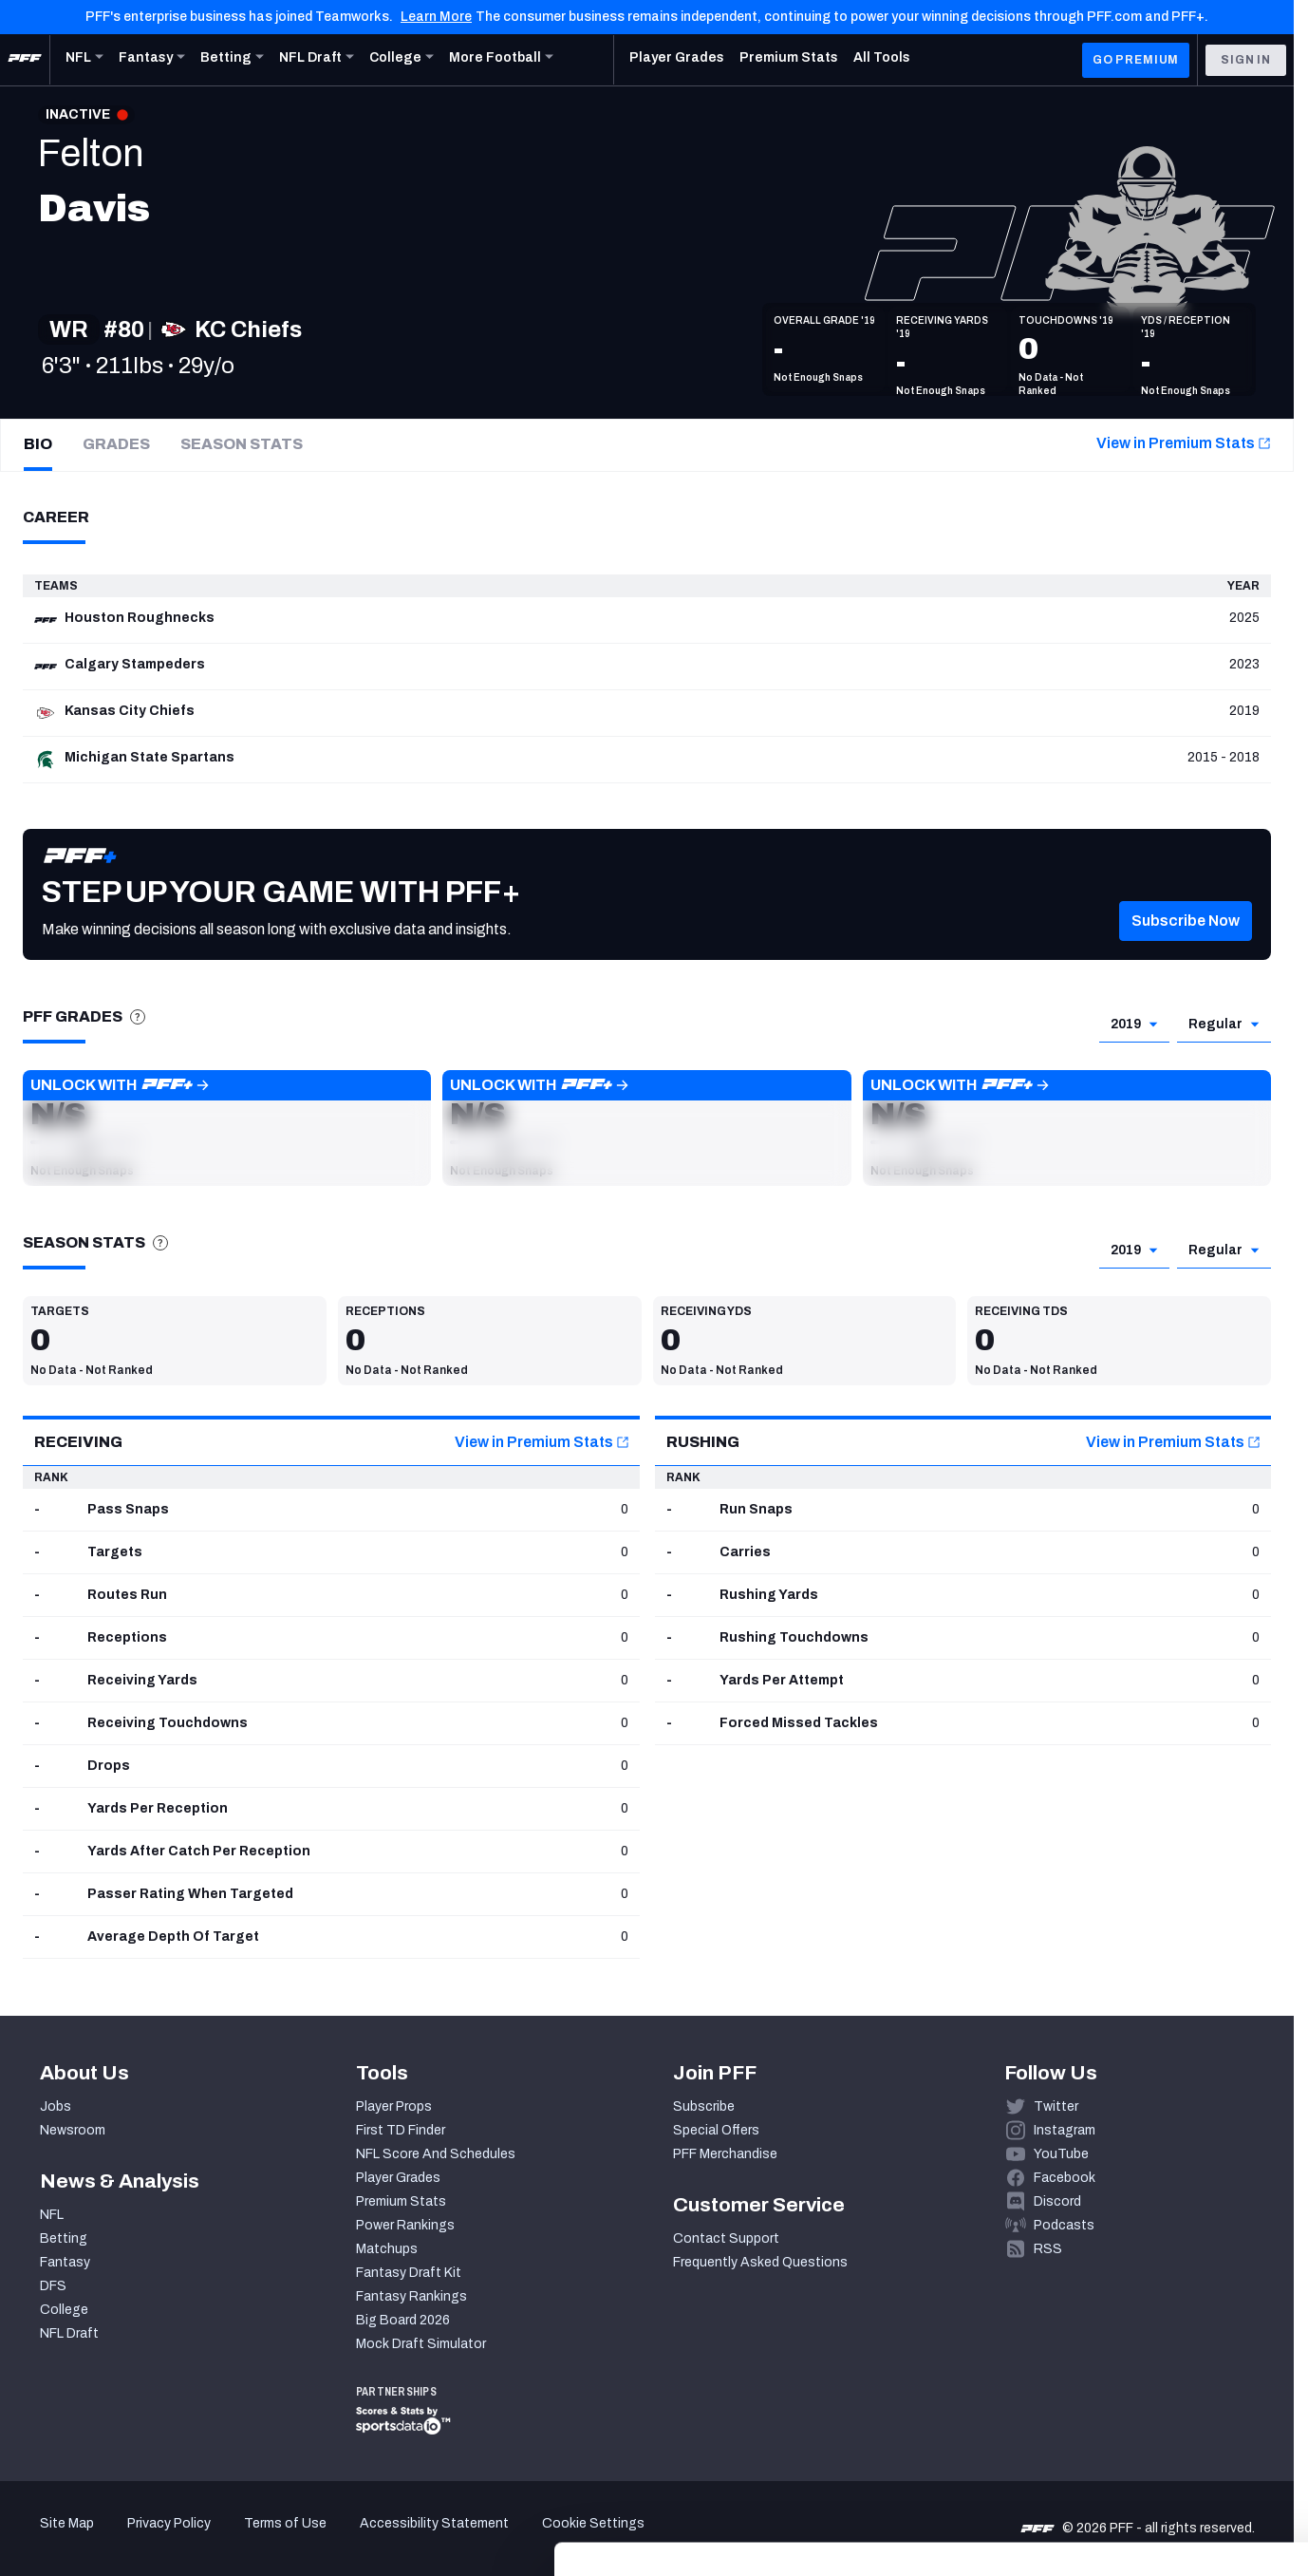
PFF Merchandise (725, 2154)
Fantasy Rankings (411, 2296)
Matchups (387, 2249)
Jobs (55, 2106)
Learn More (436, 16)
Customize (1150, 2458)
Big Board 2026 (403, 2320)
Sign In (1246, 59)
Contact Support (726, 2238)
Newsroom (72, 2130)
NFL (52, 2215)
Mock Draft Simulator (421, 2344)
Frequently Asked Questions (760, 2262)
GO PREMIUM (1136, 59)
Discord (1057, 2201)
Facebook (1064, 2178)
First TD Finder (400, 2130)
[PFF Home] (25, 60)
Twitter (1056, 2106)
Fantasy (65, 2262)
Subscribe (704, 2106)
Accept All (1150, 2402)
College (64, 2310)
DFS (53, 2286)
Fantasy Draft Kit (408, 2273)
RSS (1048, 2249)
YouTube (1061, 2154)
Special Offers (716, 2130)
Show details (293, 2538)
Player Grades (398, 2178)
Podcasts (1064, 2225)
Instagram (1064, 2130)
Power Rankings (405, 2225)
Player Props (394, 2106)
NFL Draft (69, 2333)
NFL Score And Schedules (435, 2154)
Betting (63, 2238)
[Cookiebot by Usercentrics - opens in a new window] (123, 2539)
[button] (1185, 949)
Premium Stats (401, 2201)
